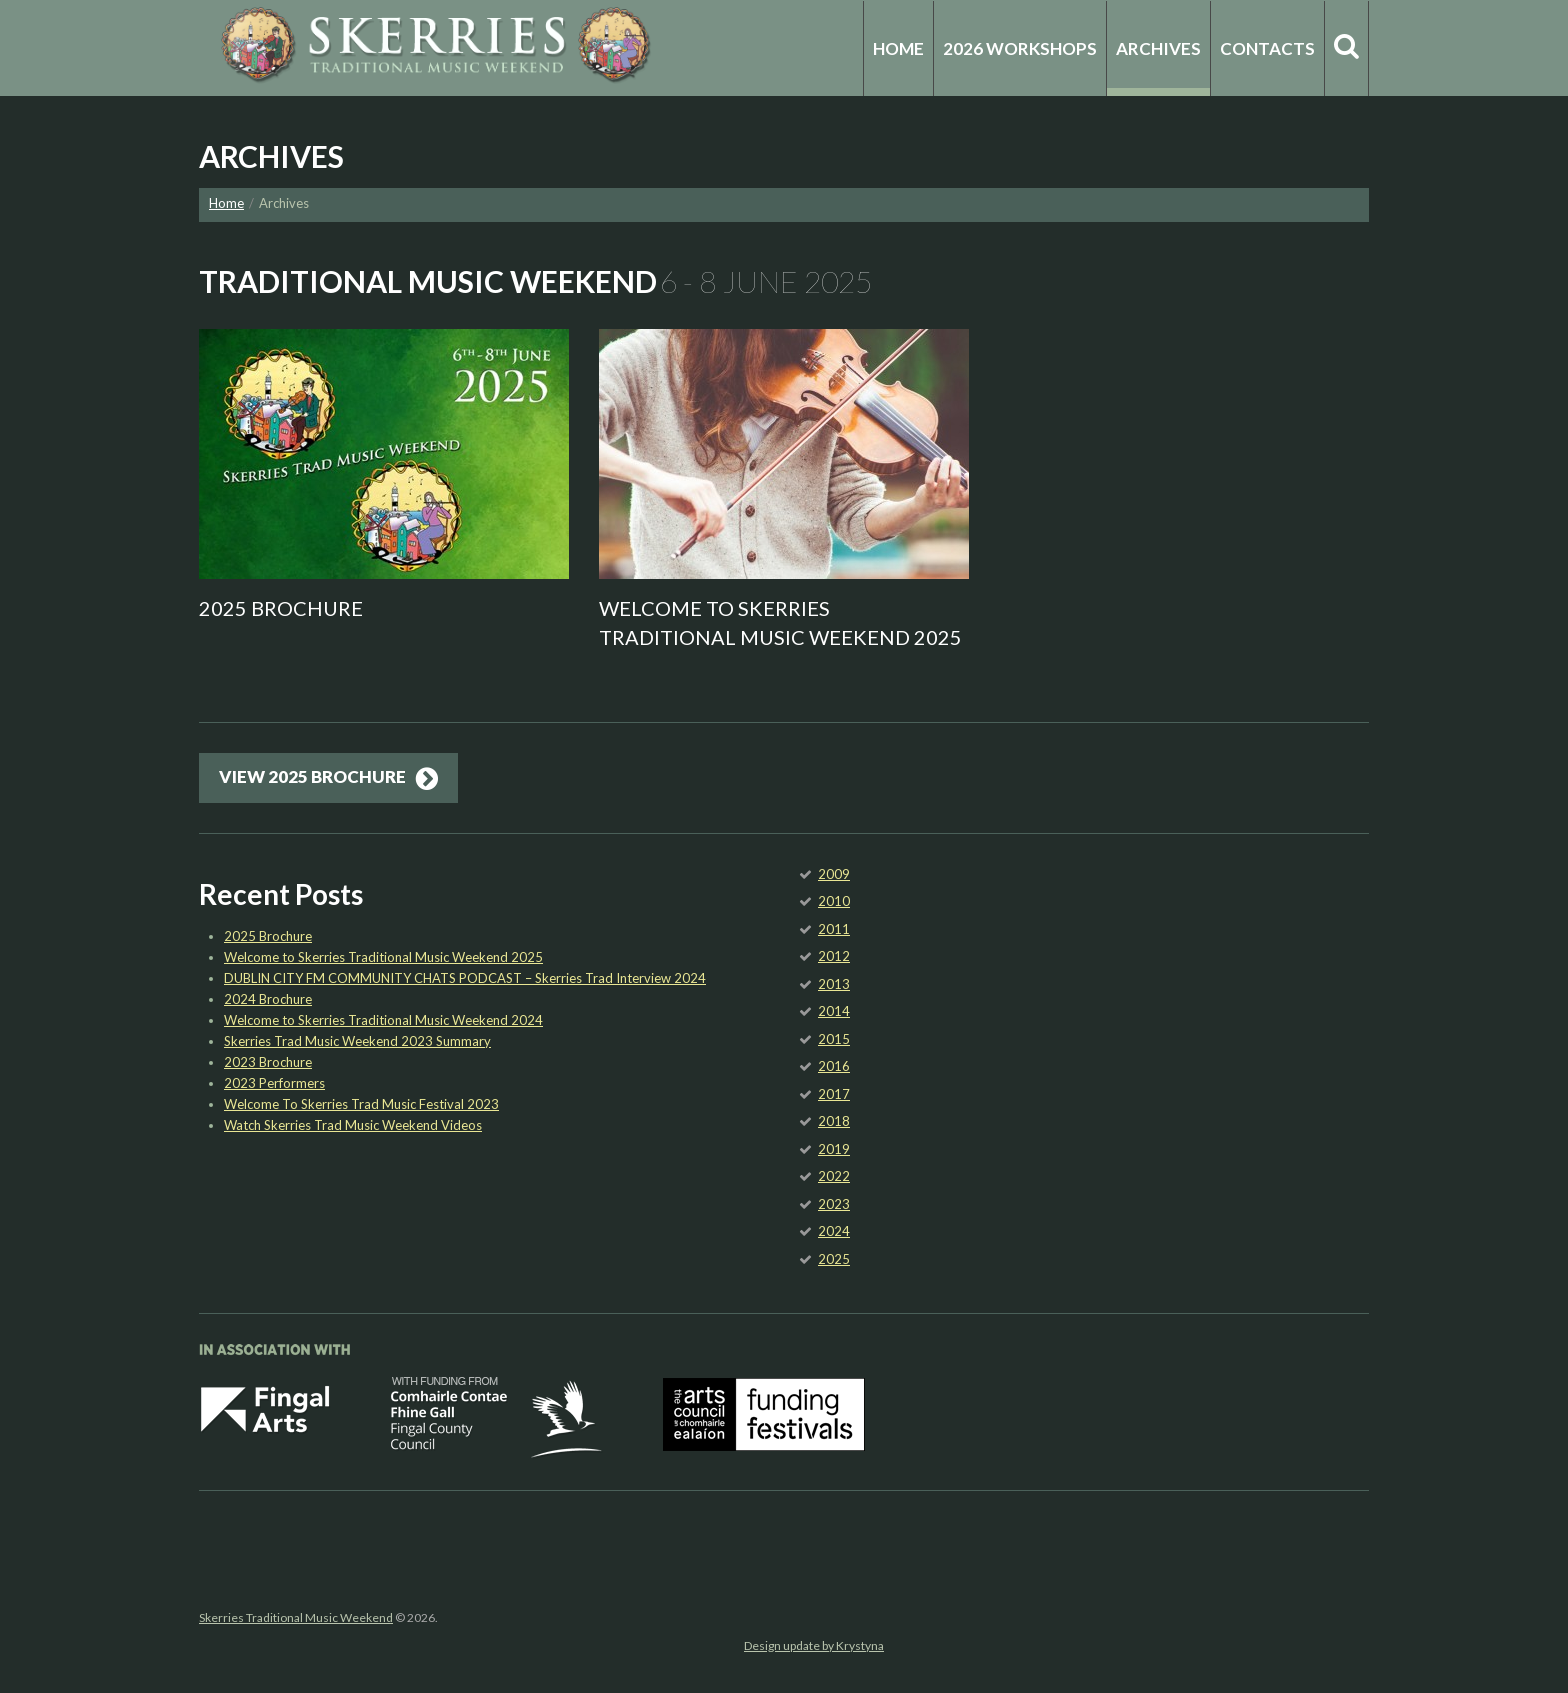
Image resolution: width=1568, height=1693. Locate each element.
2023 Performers (274, 1083)
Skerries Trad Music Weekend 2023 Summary (357, 1041)
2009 (834, 874)
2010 (834, 901)
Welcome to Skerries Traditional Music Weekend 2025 (383, 957)
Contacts (1267, 48)
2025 (834, 1259)
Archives (1158, 48)
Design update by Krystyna (814, 1645)
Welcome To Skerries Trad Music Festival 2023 (361, 1104)
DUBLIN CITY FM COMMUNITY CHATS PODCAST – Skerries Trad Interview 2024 (465, 978)
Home (898, 48)
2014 (834, 1011)
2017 (834, 1094)
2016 (834, 1066)
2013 (834, 984)
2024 (834, 1231)
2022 (834, 1176)
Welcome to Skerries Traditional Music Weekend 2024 (383, 1020)
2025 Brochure (281, 608)
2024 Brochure (268, 999)
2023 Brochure (268, 1062)
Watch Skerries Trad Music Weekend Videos (353, 1125)
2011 (834, 929)
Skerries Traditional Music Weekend (296, 1617)
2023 (834, 1204)
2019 (834, 1149)
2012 (834, 956)
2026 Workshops (1020, 48)
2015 (834, 1039)
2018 (834, 1121)
